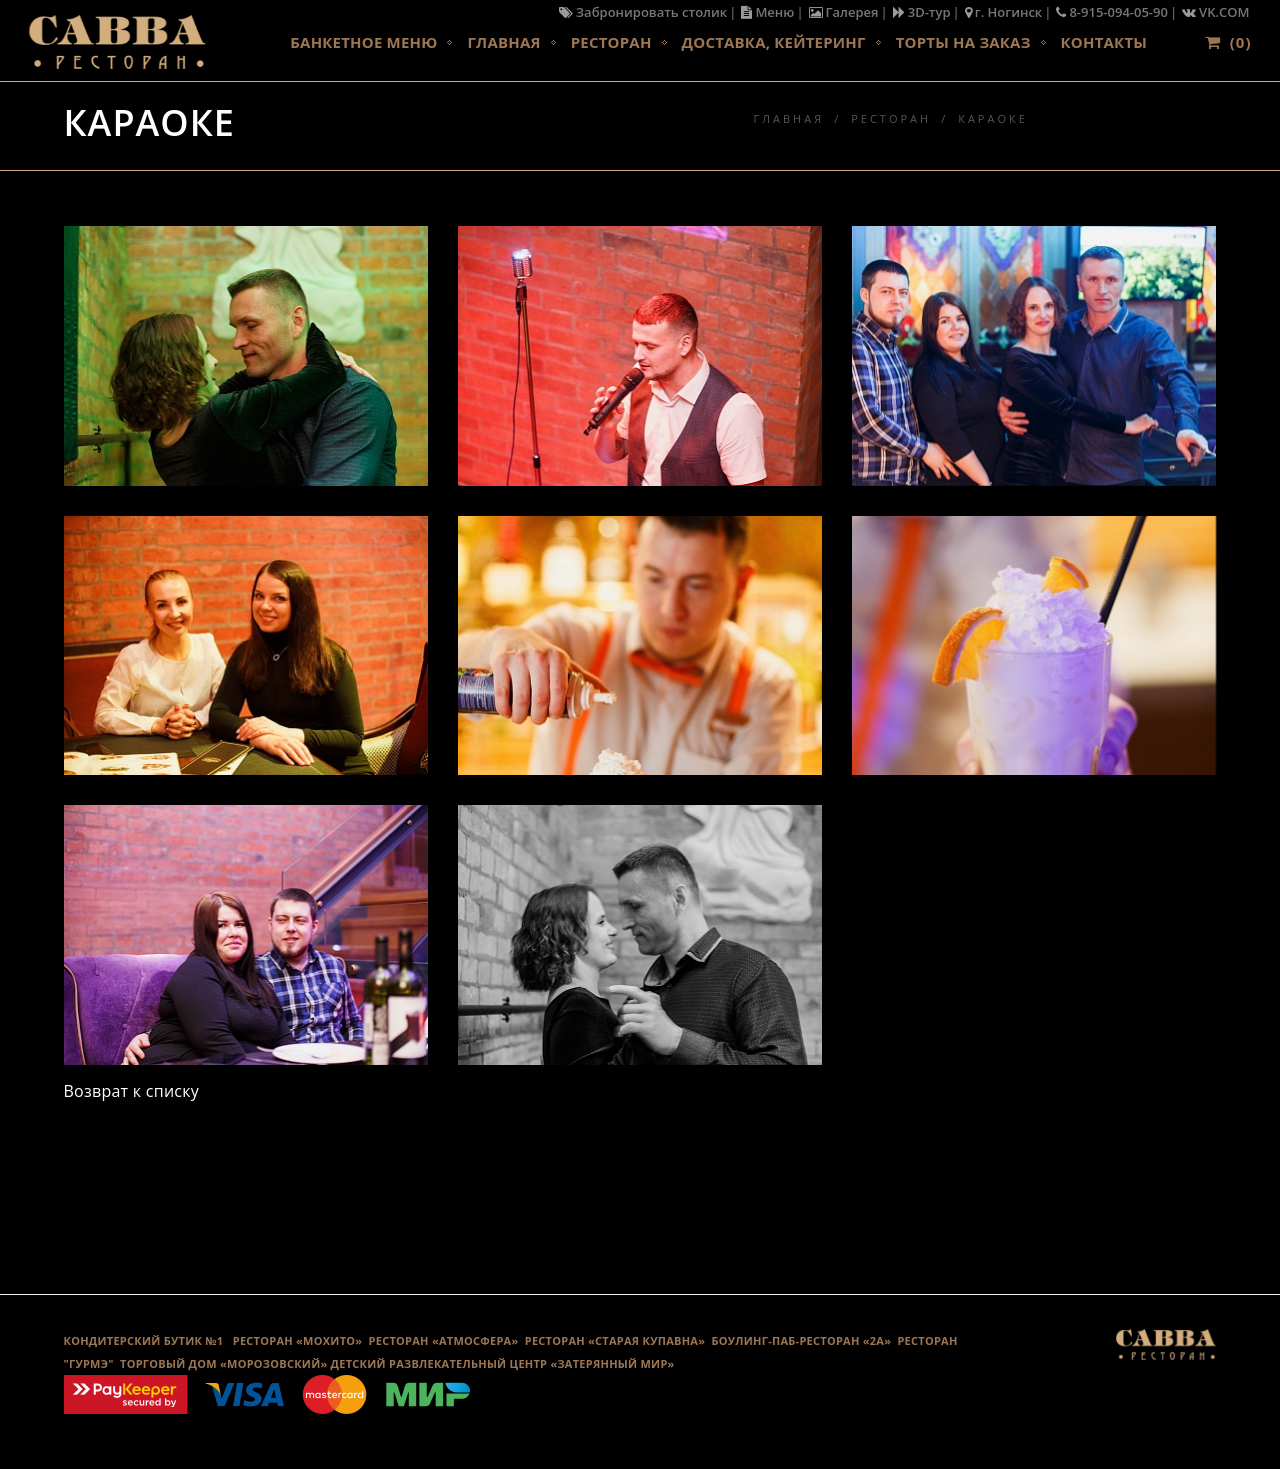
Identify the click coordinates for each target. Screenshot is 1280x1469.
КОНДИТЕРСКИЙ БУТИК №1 (144, 1340)
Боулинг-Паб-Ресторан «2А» (802, 1340)
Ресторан (611, 42)
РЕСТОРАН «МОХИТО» (298, 1340)
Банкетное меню (363, 42)
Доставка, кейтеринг (774, 42)
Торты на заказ (963, 42)
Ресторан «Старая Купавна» (615, 1340)
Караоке (993, 118)
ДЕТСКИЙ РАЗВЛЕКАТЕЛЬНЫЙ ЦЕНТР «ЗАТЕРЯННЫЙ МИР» (503, 1363)
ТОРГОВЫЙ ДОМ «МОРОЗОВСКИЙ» (223, 1363)
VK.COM (1215, 12)
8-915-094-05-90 (1112, 12)
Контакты (1104, 42)
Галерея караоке (639, 1191)
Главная (503, 42)
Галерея (844, 12)
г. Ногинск (1004, 12)
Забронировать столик (643, 12)
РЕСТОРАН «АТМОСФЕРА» (444, 1340)
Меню (767, 12)
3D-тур (922, 12)
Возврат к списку (132, 1091)
